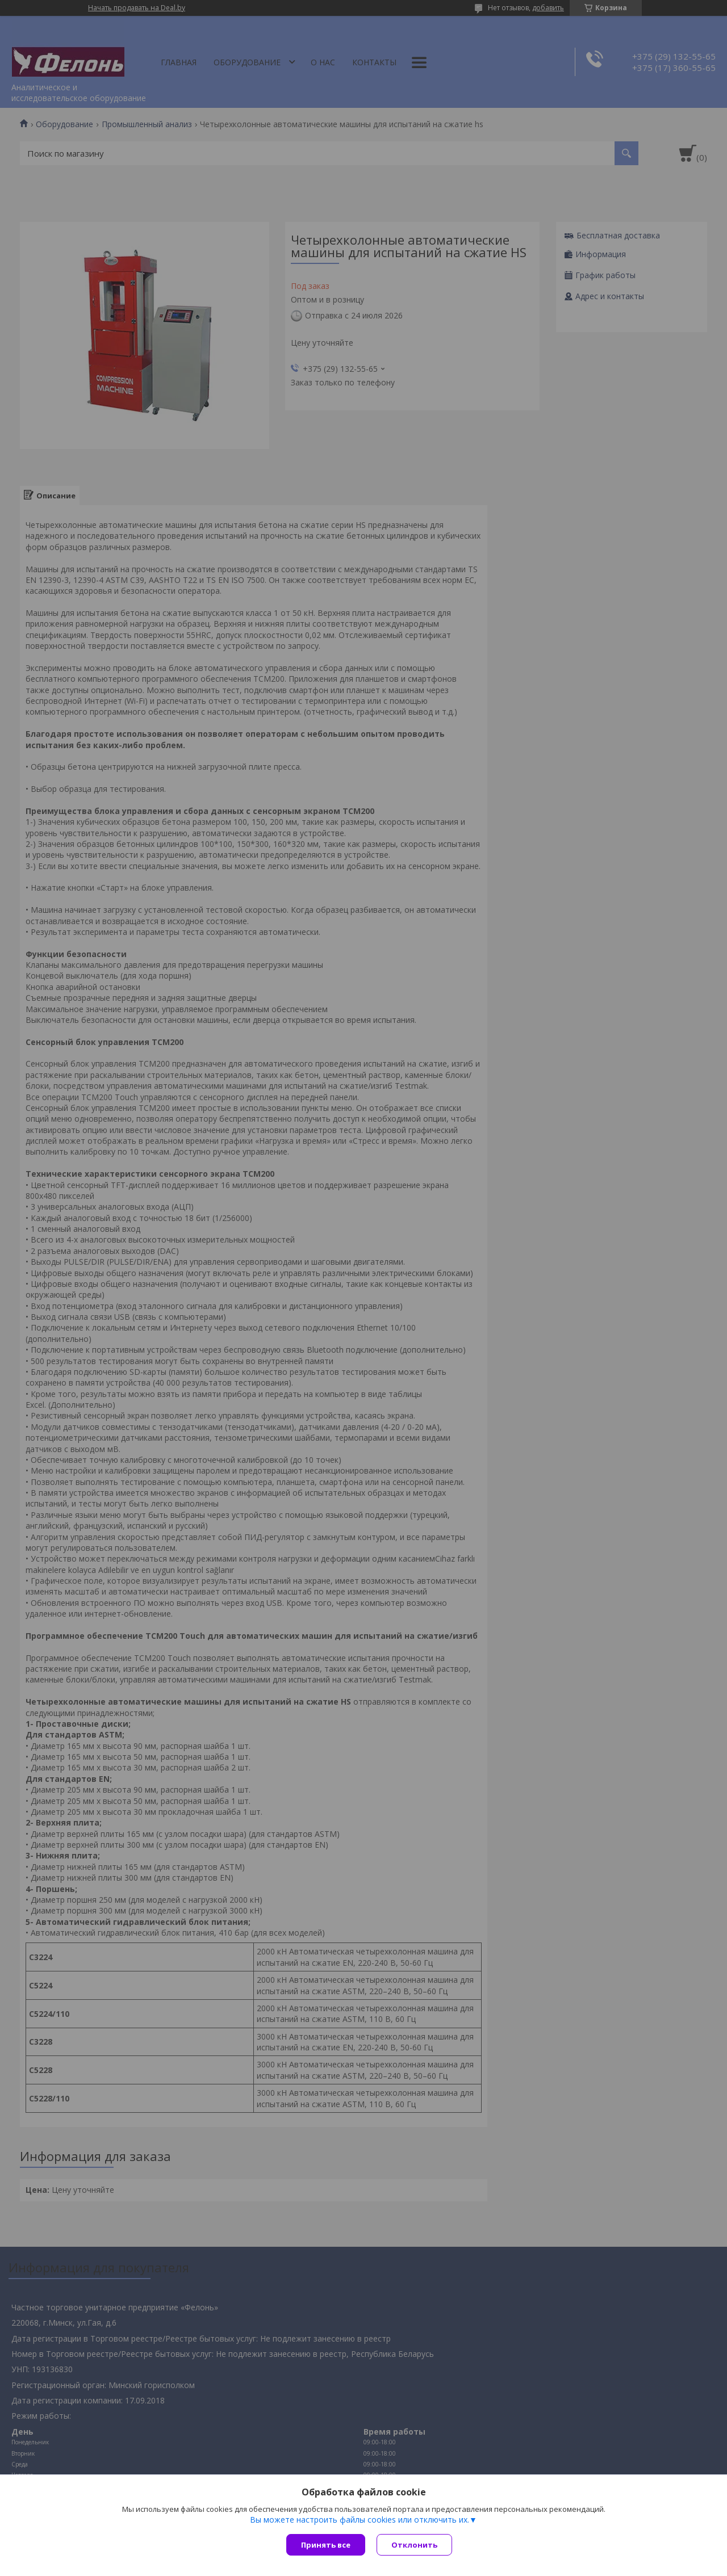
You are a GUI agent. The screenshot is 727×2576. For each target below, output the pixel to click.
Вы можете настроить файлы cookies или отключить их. (359, 2520)
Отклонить (414, 2545)
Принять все (325, 2545)
